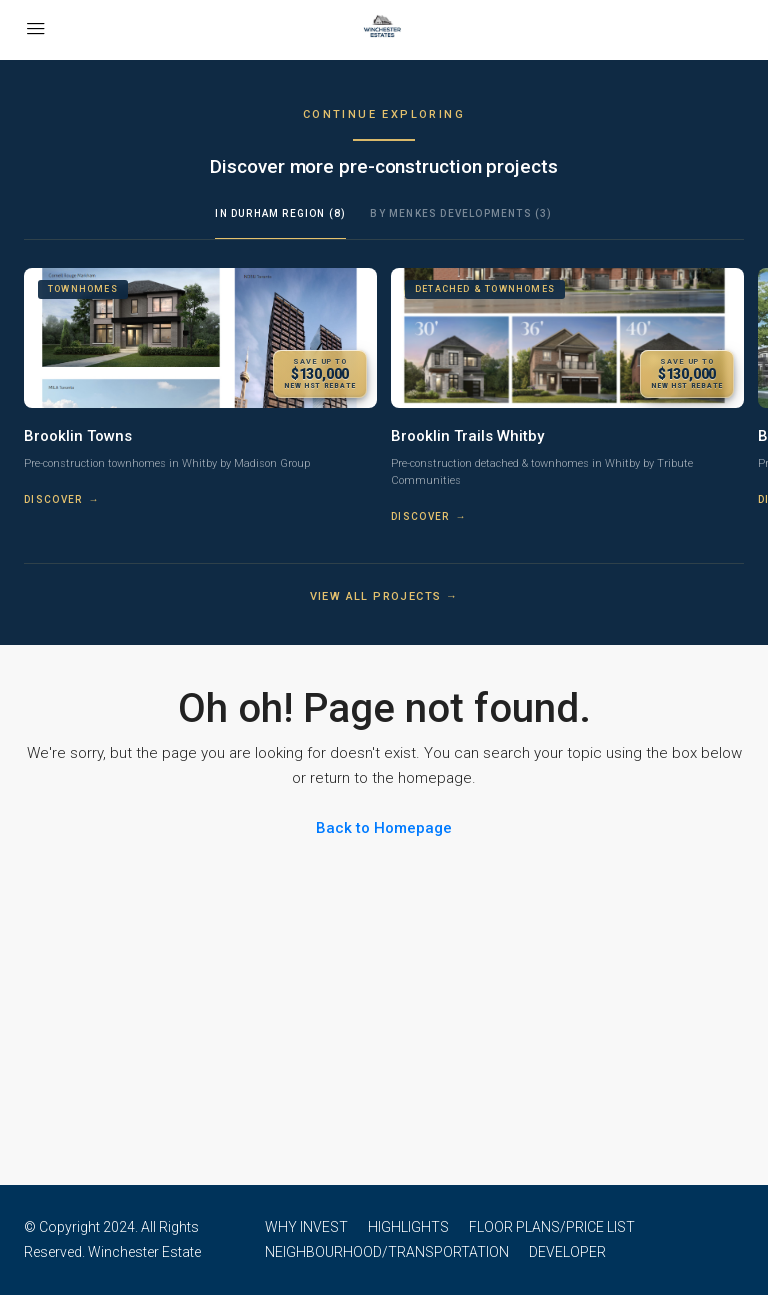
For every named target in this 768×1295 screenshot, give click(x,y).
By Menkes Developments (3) (461, 213)
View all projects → (384, 596)
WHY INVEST (306, 1227)
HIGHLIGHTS (408, 1227)
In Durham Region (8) (280, 213)
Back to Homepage (384, 828)
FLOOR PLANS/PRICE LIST (552, 1227)
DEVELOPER (567, 1252)
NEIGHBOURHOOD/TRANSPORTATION (387, 1252)
